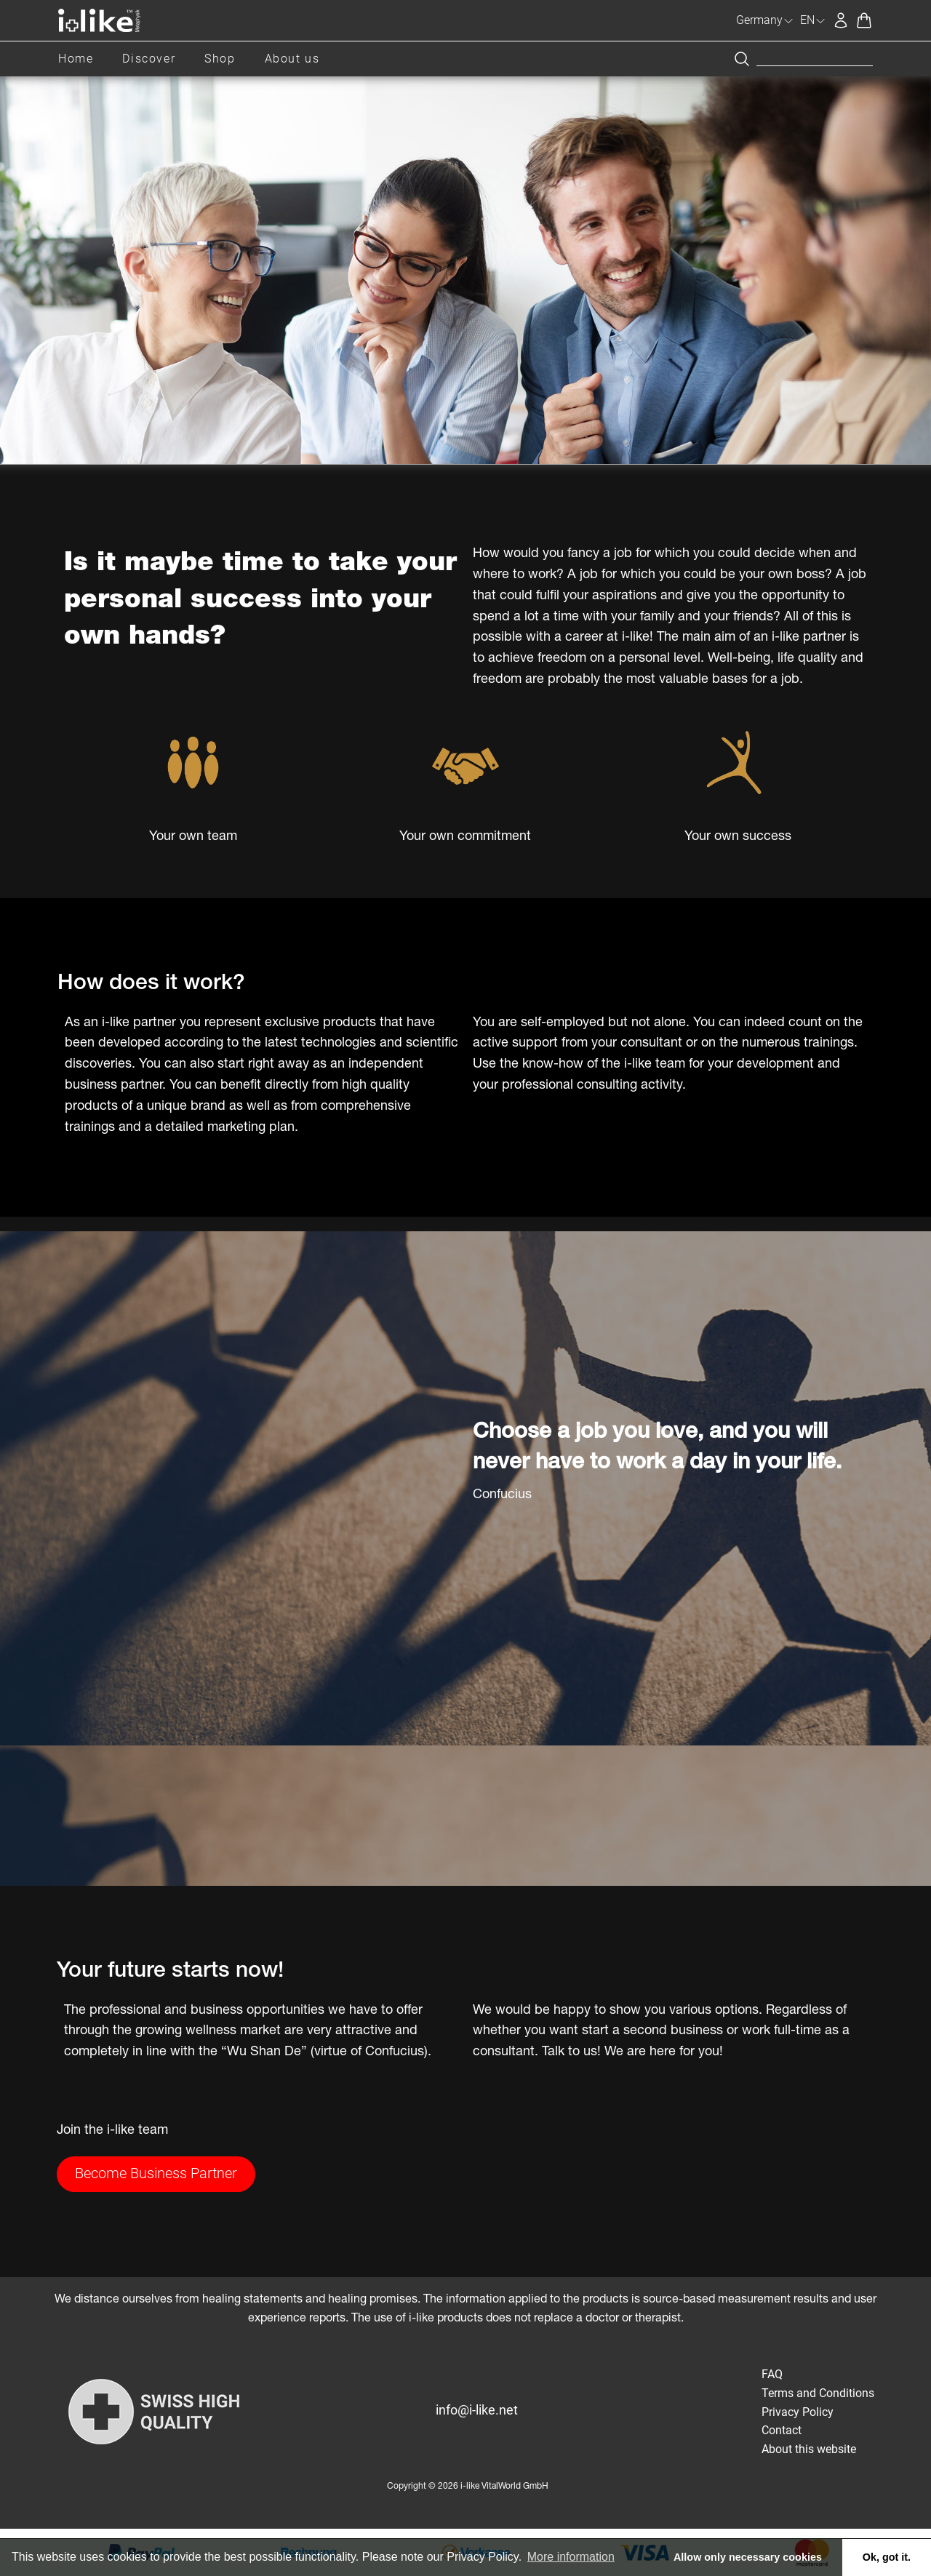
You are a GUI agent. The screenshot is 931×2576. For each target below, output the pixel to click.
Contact (782, 2430)
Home (75, 58)
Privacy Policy (798, 2412)
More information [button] (571, 2557)
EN (813, 20)
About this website (809, 2449)
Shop (219, 58)
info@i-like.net (477, 2409)
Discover (148, 58)
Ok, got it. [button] (887, 2557)
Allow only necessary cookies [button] (748, 2557)
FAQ (772, 2374)
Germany (765, 20)
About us (292, 58)
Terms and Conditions (818, 2393)
